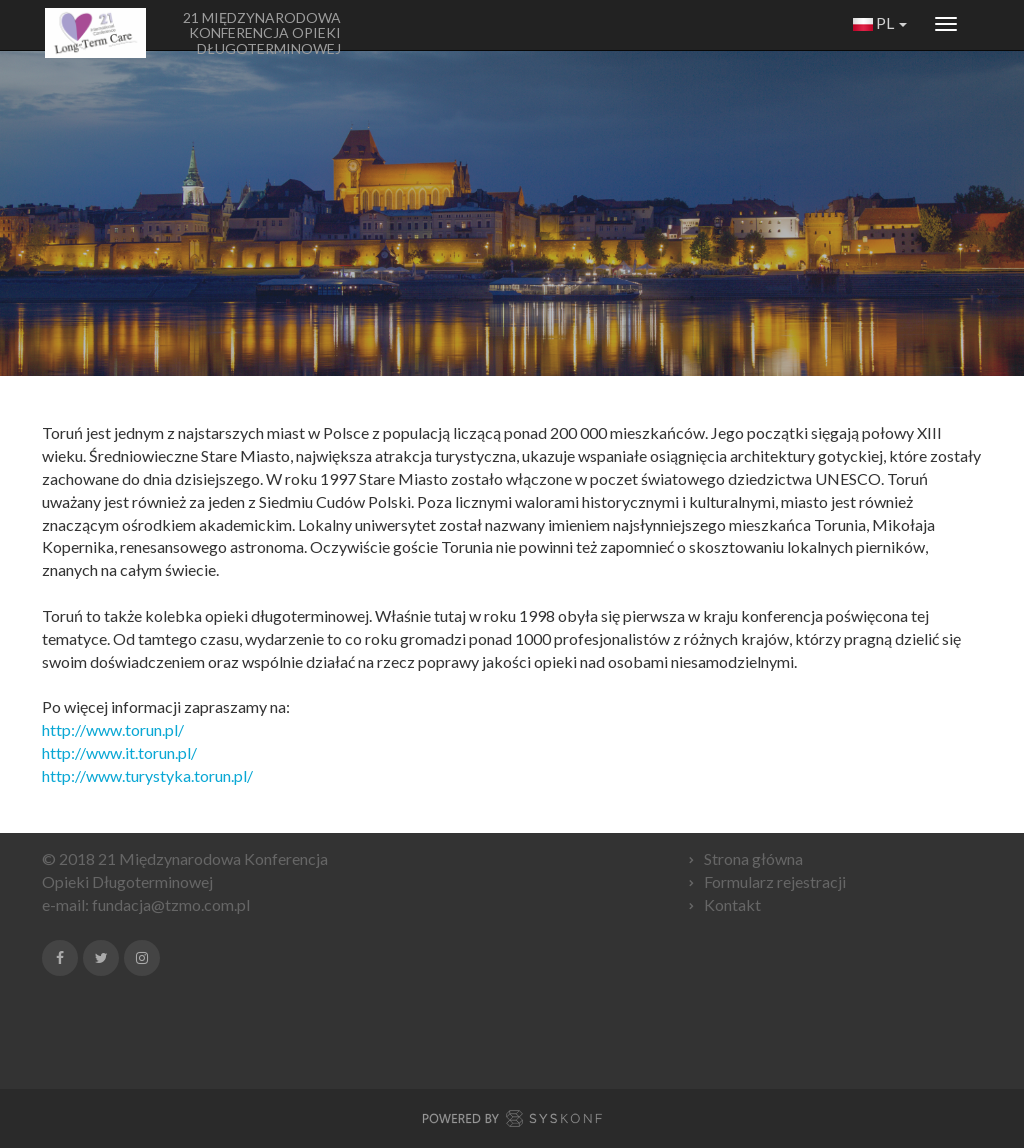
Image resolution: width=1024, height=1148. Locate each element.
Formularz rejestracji (775, 881)
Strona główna (753, 858)
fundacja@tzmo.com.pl (171, 904)
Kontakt (732, 904)
